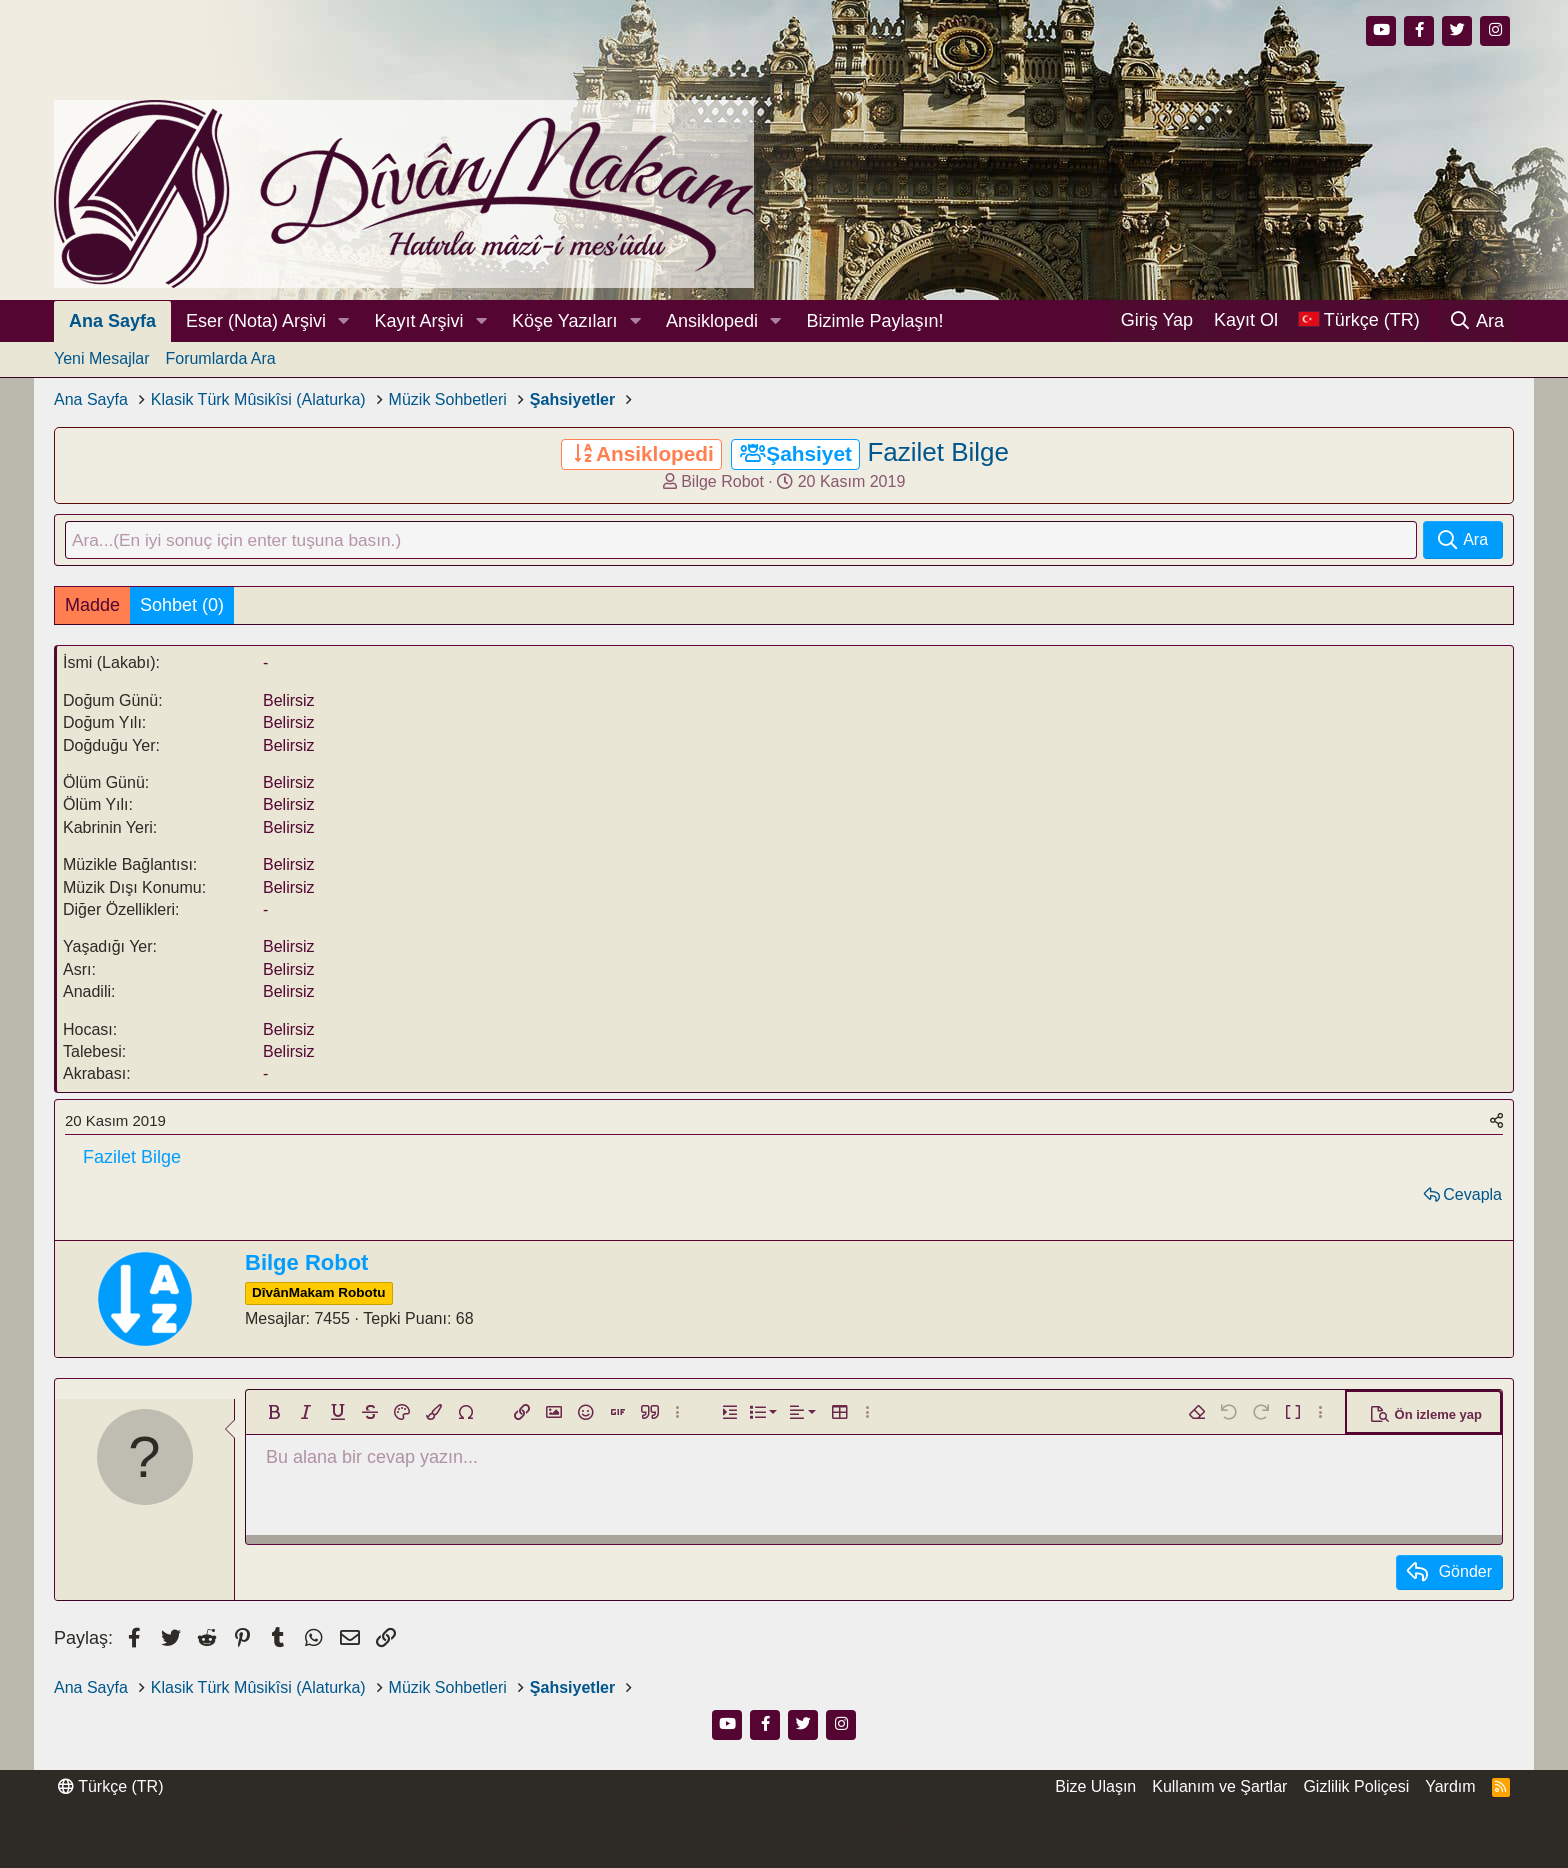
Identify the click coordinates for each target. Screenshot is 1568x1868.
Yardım (1450, 1787)
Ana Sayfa (112, 321)
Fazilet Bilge (938, 452)
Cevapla (1472, 1195)
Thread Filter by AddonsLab (784, 1848)
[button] (344, 321)
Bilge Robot (722, 481)
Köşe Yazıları (564, 321)
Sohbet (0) (182, 606)
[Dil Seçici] (1359, 320)
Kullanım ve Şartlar (1219, 1787)
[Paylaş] (1496, 1121)
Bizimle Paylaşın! (874, 321)
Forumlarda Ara (220, 358)
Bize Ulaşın (1095, 1787)
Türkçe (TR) (110, 1787)
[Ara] (1476, 321)
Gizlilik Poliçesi (1356, 1787)
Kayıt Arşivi (419, 321)
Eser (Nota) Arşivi (256, 321)
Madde (92, 606)
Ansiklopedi (712, 321)
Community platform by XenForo (783, 1828)
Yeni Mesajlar (101, 358)
